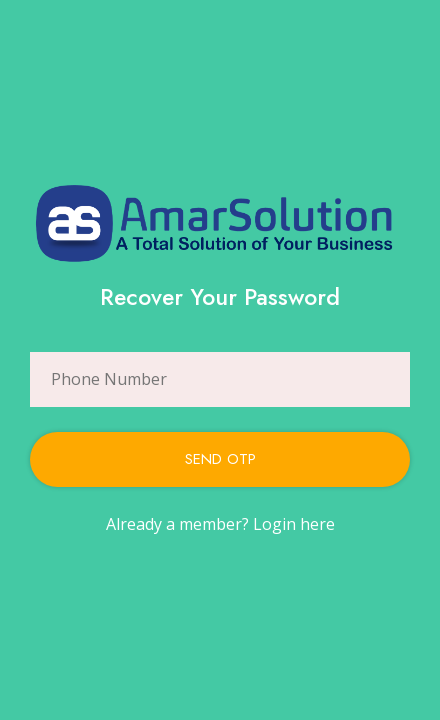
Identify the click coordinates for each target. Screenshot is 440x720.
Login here (294, 524)
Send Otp (220, 459)
